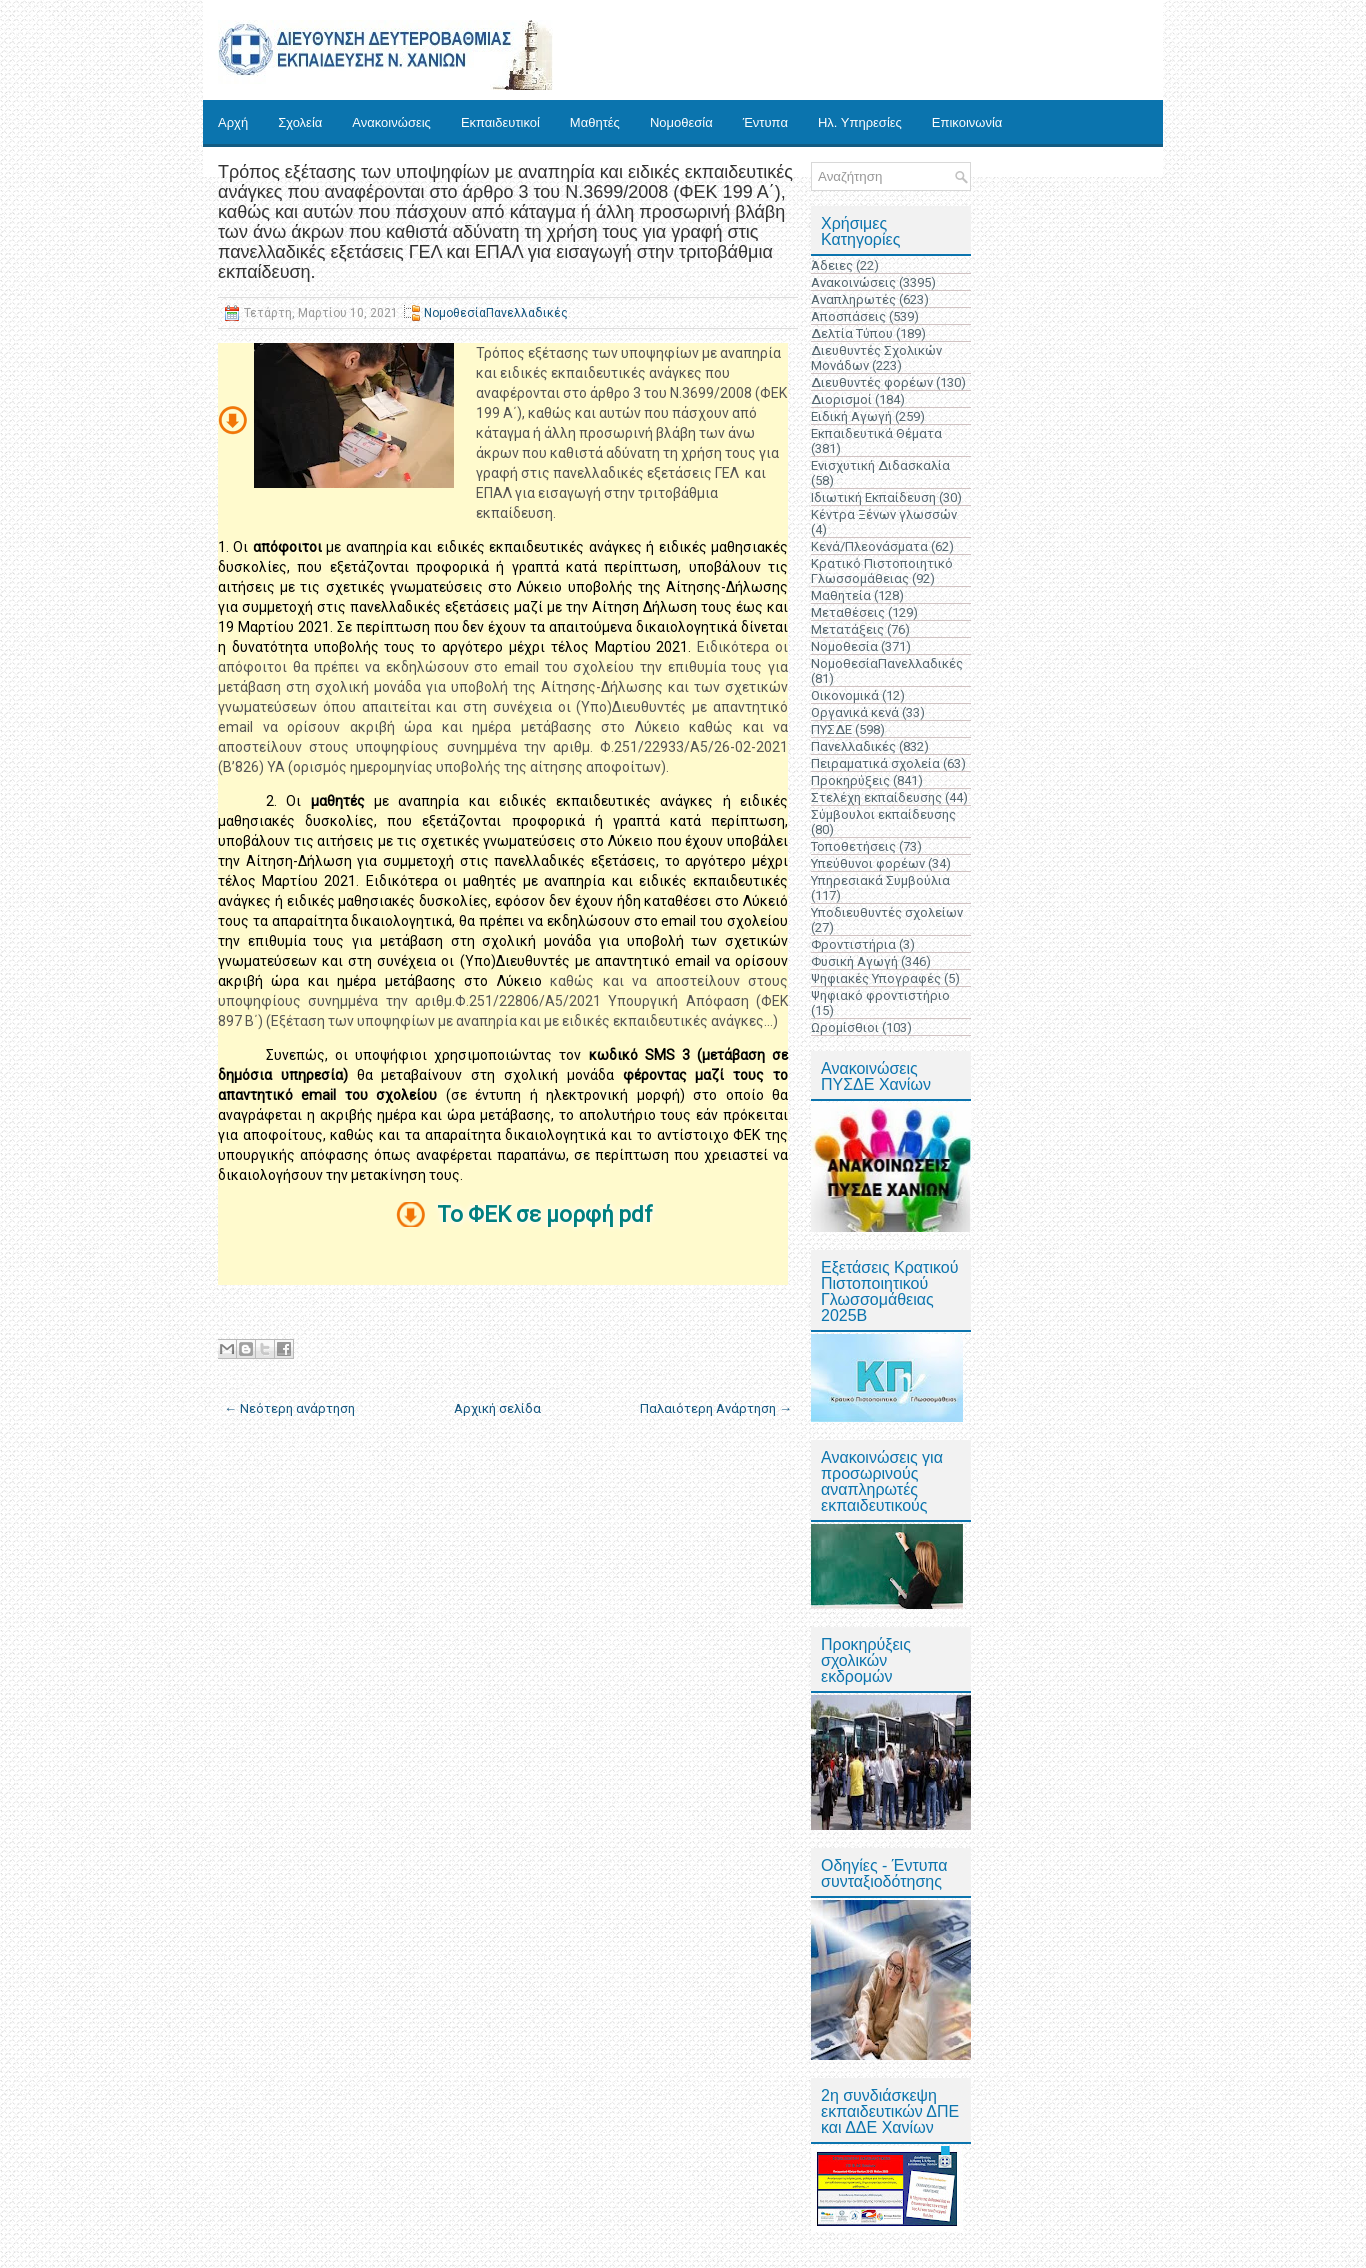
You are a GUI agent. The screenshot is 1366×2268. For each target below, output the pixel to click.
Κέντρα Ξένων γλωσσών (884, 514)
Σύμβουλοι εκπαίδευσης (883, 814)
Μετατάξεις (847, 629)
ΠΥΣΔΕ (831, 729)
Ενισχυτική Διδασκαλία (880, 465)
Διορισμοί (841, 399)
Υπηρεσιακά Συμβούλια (880, 880)
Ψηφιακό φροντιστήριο (880, 995)
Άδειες (832, 265)
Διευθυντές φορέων (872, 382)
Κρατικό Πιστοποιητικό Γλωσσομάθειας (882, 571)
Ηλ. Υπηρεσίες (860, 122)
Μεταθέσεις (848, 612)
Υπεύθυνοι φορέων (868, 863)
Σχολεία (300, 122)
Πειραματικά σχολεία (875, 763)
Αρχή (233, 122)
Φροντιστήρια (853, 944)
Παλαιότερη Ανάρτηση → (716, 1408)
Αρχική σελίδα (497, 1408)
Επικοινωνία (967, 122)
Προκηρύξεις (850, 780)
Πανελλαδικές (853, 746)
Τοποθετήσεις (853, 846)
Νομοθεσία (681, 122)
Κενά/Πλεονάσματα (869, 546)
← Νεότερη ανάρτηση (289, 1408)
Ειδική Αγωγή (851, 416)
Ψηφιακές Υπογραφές (876, 978)
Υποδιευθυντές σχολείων (887, 912)
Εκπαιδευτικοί (500, 122)
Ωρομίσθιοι (845, 1027)
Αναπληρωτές (853, 299)
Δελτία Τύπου (852, 333)
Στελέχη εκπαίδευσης (876, 797)
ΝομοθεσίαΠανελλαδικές (496, 313)
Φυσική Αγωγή (854, 961)
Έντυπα (765, 122)
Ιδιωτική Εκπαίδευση (873, 497)
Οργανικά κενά (855, 712)
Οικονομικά (845, 695)
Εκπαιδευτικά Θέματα (876, 433)
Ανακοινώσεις (391, 122)
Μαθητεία (841, 595)
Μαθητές (595, 122)
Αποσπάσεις (848, 316)
